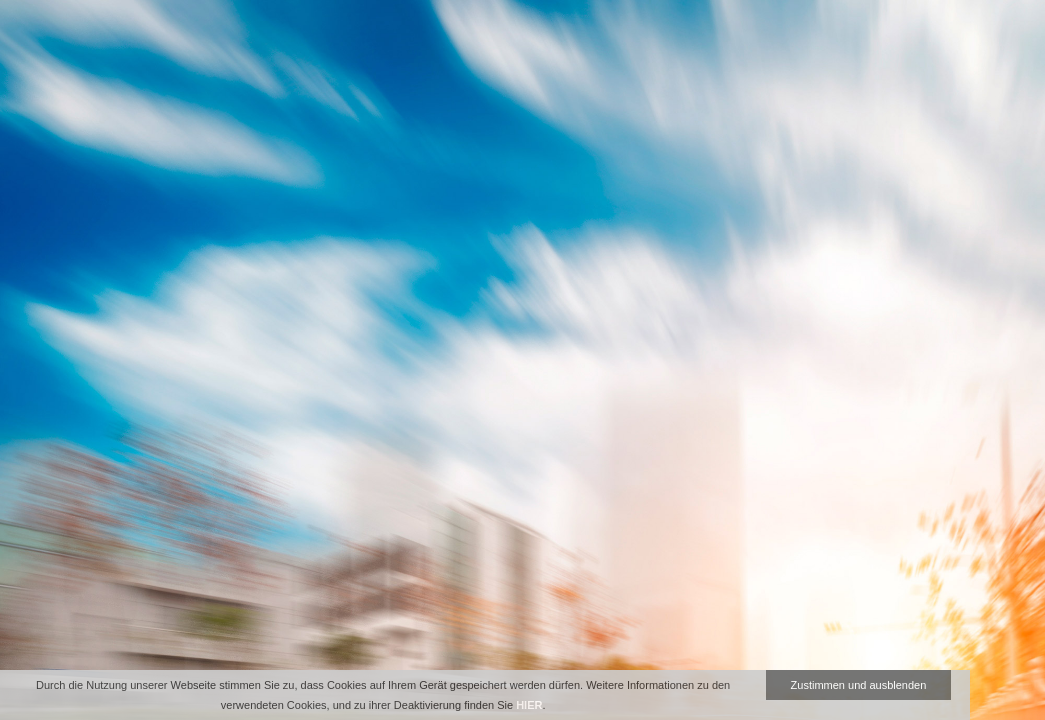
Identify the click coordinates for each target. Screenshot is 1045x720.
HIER (529, 705)
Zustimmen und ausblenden (859, 685)
